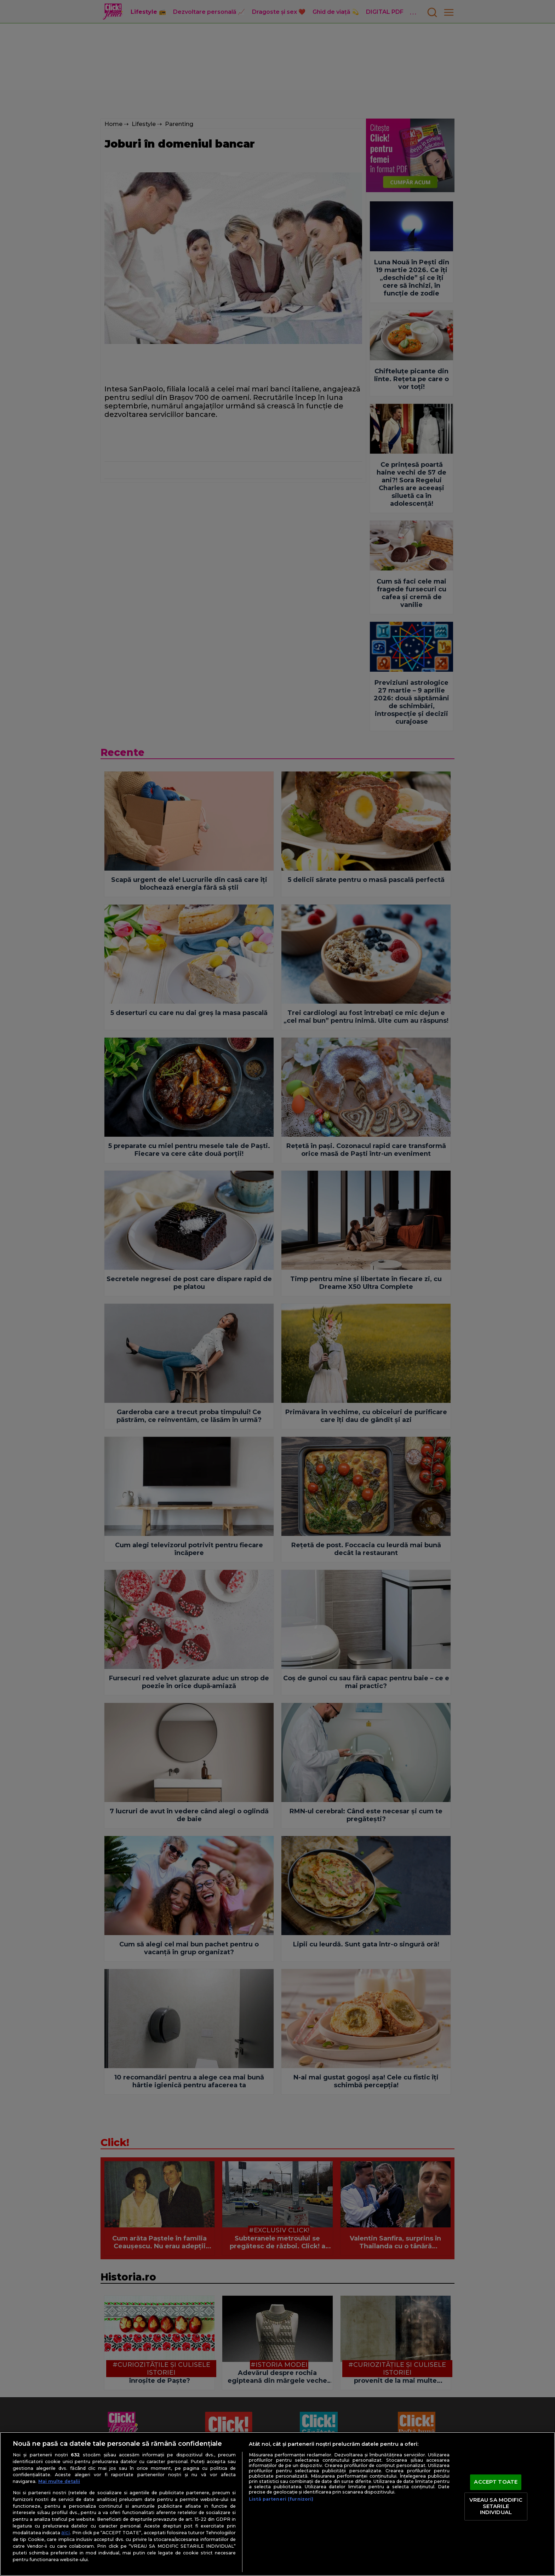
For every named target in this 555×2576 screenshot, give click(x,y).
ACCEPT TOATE (495, 2482)
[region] (277, 2504)
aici (65, 2532)
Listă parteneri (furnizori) (281, 2499)
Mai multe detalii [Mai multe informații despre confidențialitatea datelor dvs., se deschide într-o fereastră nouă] (59, 2481)
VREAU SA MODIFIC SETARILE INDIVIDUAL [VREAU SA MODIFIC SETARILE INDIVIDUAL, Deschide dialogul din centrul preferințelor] (495, 2506)
